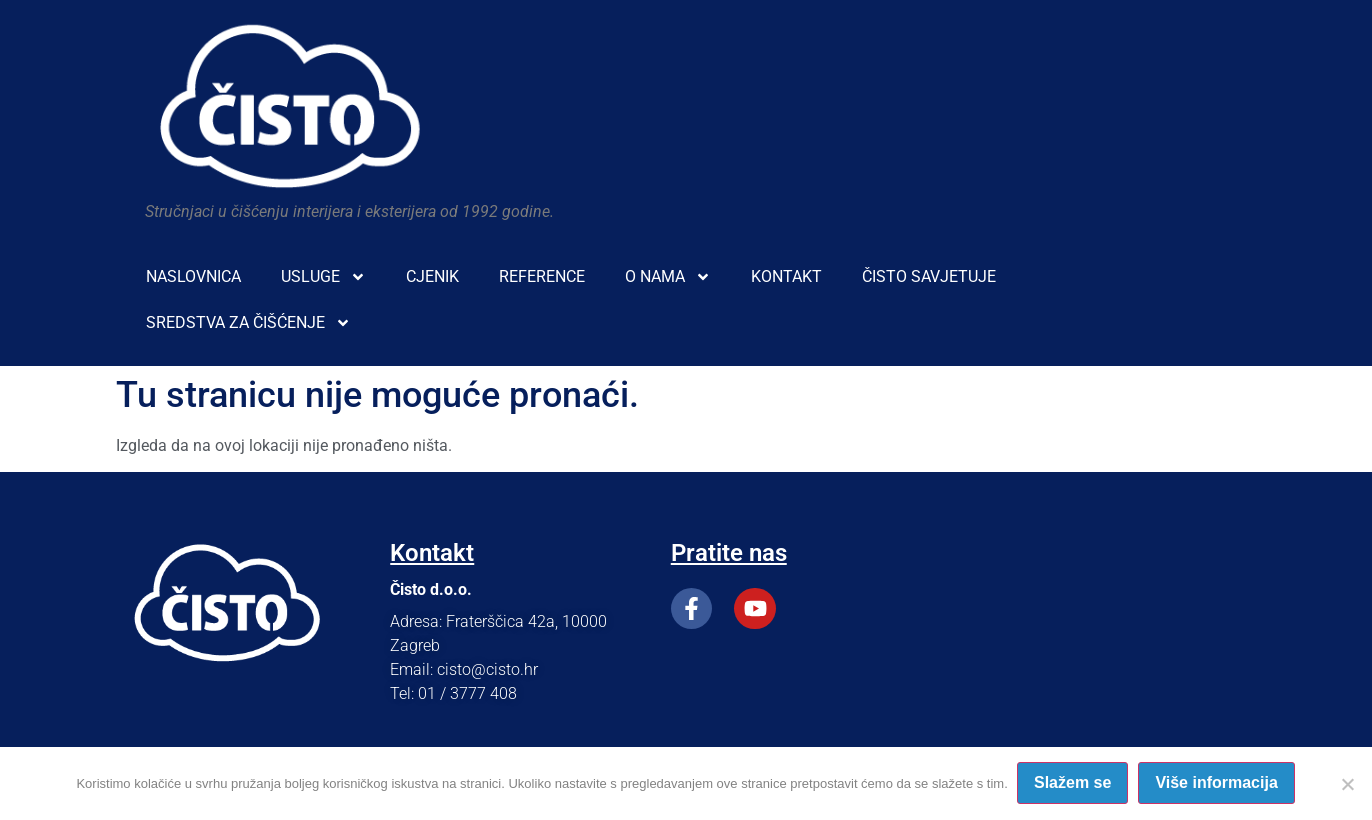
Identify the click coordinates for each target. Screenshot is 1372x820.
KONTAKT (786, 276)
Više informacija (1217, 783)
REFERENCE (542, 276)
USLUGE (323, 277)
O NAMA (668, 277)
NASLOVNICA (193, 276)
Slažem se (1073, 783)
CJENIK (432, 276)
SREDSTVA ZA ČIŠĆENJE (248, 323)
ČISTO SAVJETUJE (929, 276)
